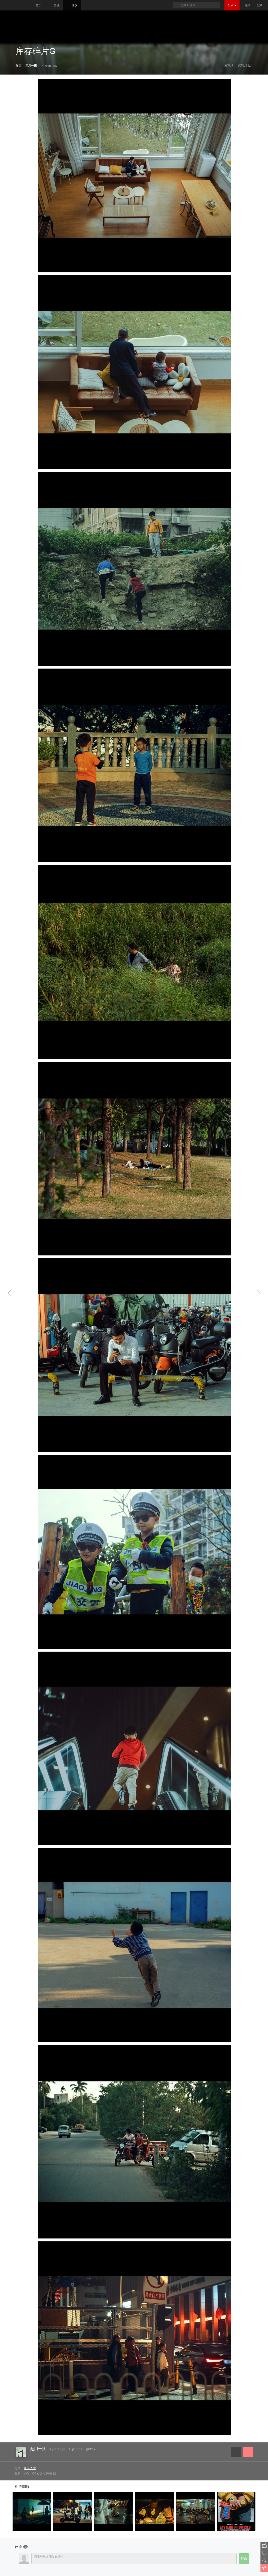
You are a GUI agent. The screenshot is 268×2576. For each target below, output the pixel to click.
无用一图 (38, 2448)
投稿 (232, 5)
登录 (260, 5)
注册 (248, 5)
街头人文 (30, 2468)
